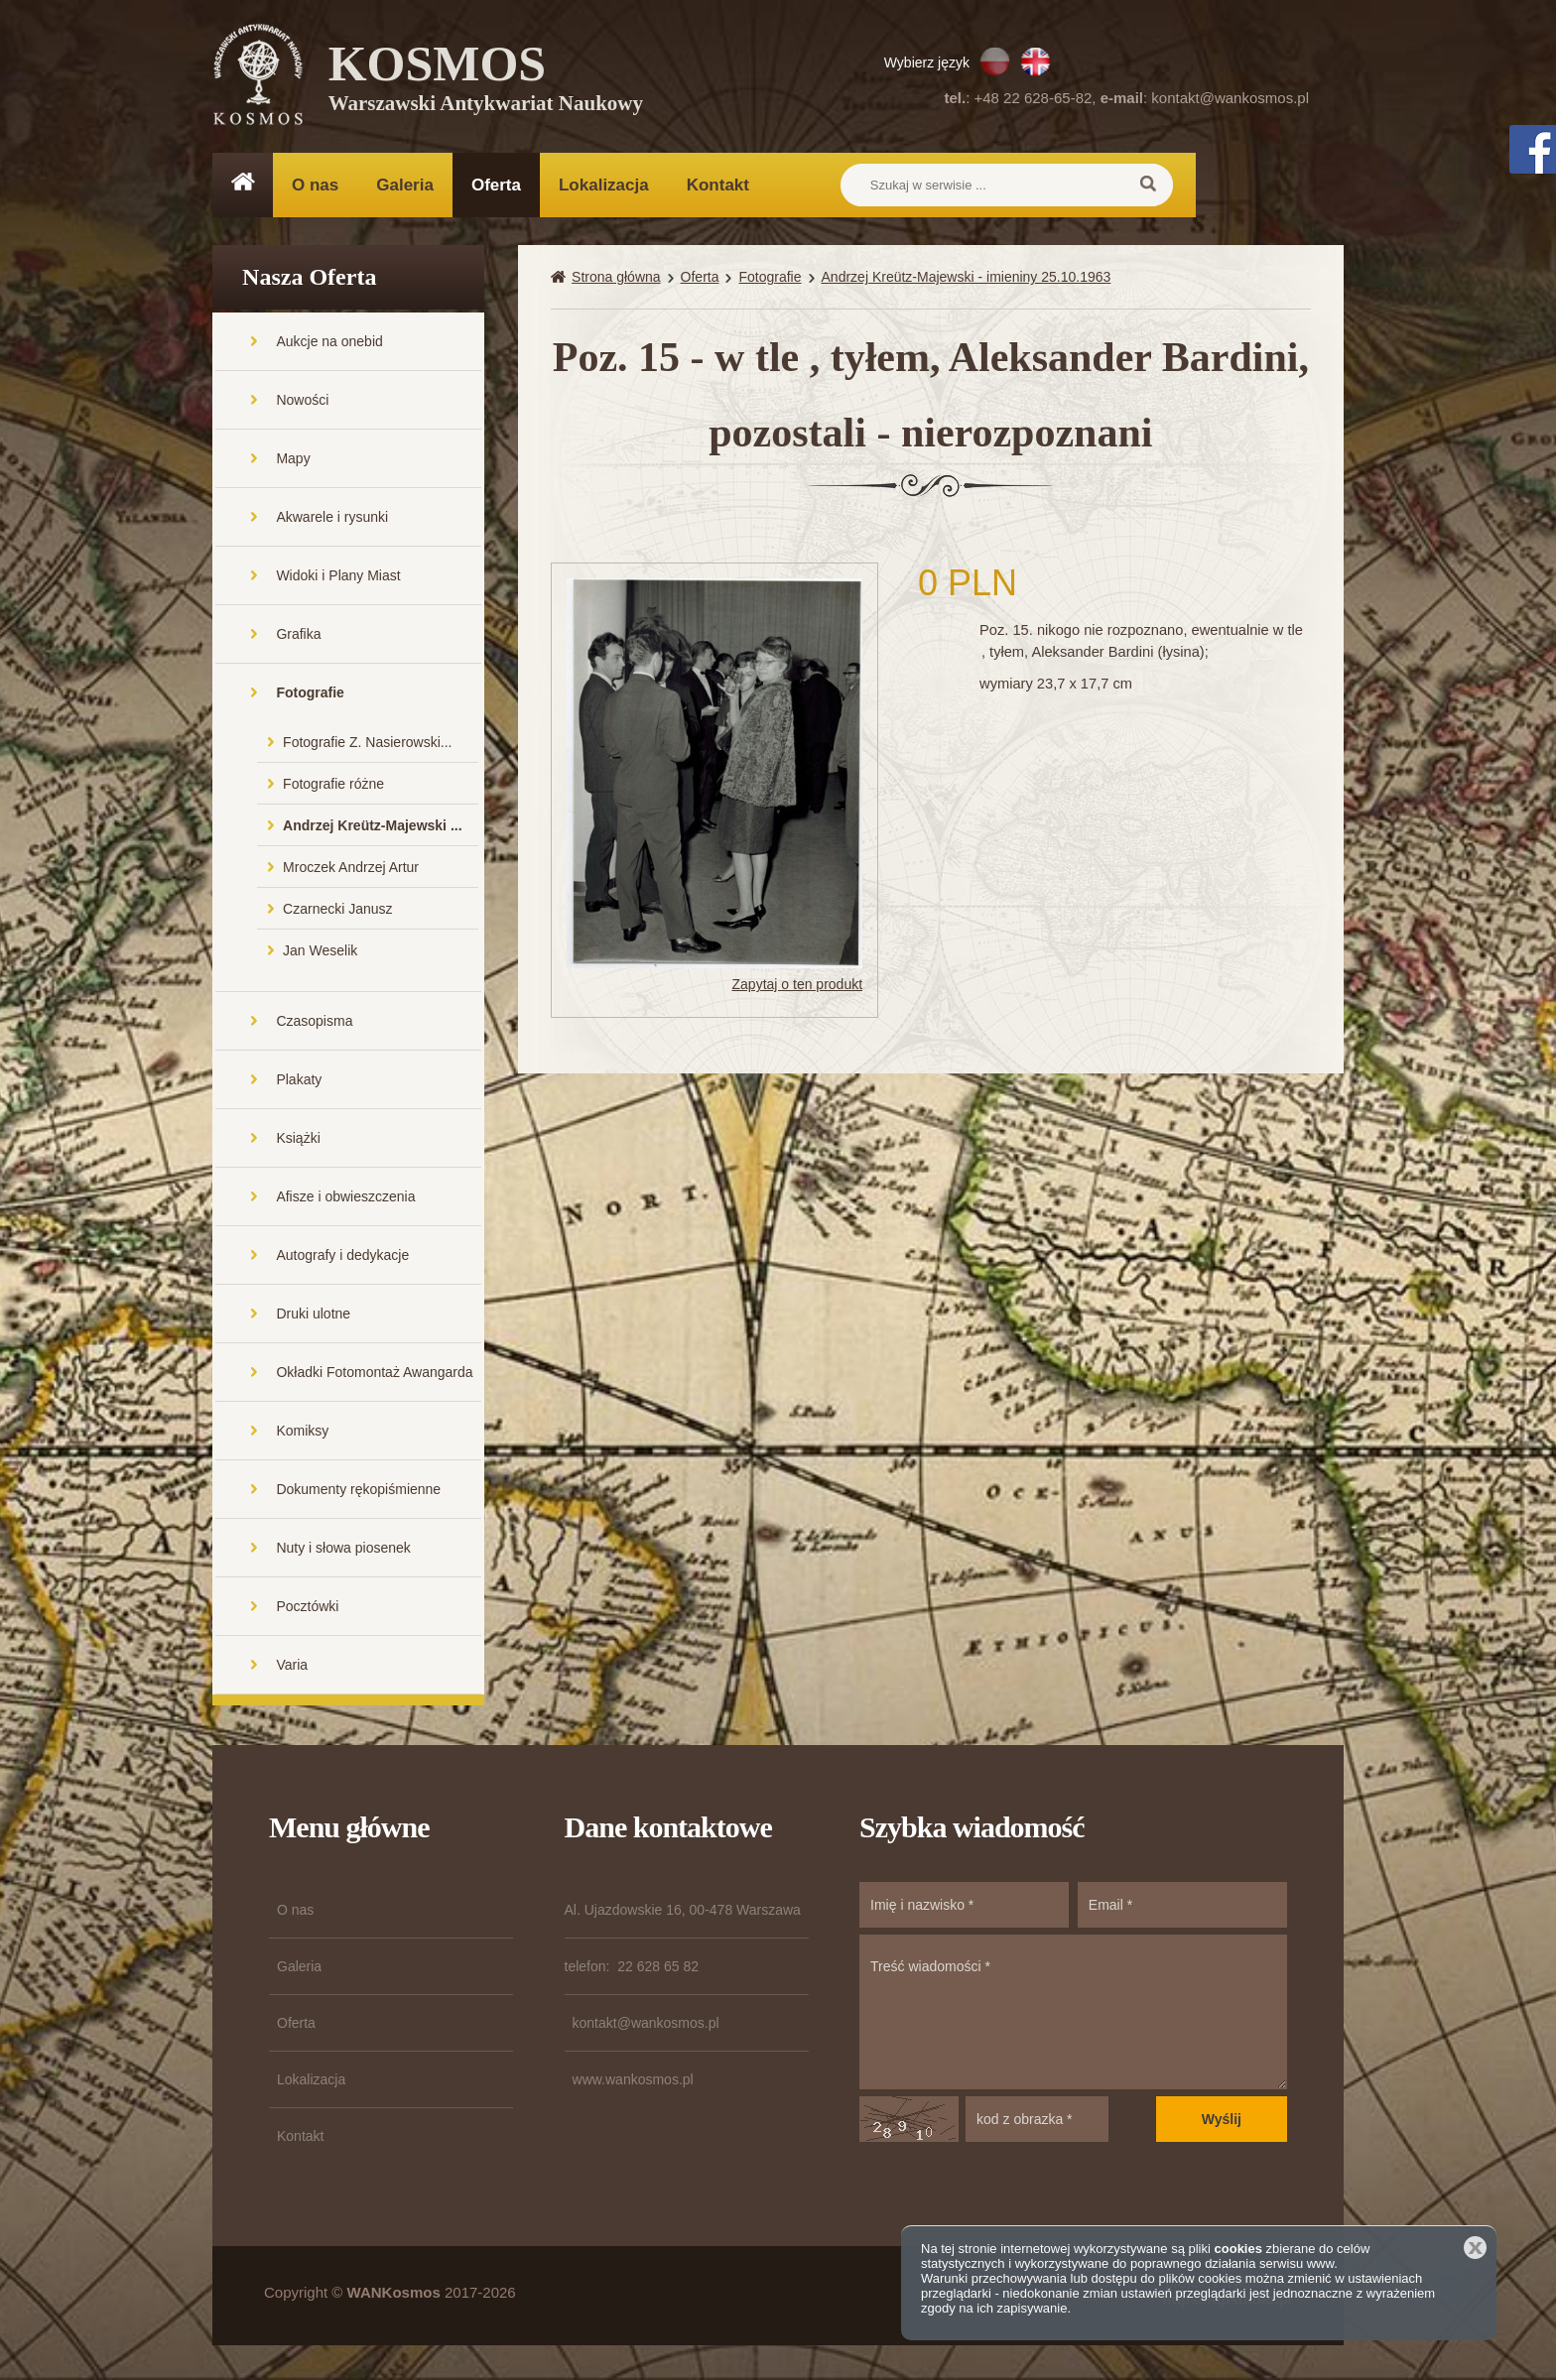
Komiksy (302, 1435)
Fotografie (309, 697)
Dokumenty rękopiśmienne (358, 1494)
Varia (292, 1670)
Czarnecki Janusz (338, 914)
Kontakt (718, 185)
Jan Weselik (320, 955)
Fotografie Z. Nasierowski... (367, 747)
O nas (315, 185)
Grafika (298, 639)
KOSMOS (486, 79)
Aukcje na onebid (329, 346)
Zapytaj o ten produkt (797, 989)
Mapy (293, 463)
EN (1035, 61)
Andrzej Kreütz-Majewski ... (372, 830)
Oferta (496, 185)
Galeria (405, 185)
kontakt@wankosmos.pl (1230, 97)
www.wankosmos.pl (633, 2084)
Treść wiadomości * (1073, 2017)
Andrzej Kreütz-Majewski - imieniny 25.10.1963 (966, 282)
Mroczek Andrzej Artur (351, 872)
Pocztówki (307, 1611)
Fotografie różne (333, 789)
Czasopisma (314, 1026)
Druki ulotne (313, 1318)
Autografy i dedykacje (342, 1260)
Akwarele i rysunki (332, 522)
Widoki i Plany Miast (338, 580)
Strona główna (616, 282)
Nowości (302, 405)
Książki (298, 1143)
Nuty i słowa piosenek (343, 1553)
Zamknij (1475, 2247)
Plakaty (299, 1084)
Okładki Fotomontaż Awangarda (374, 1377)
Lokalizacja (604, 185)
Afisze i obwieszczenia (345, 1201)
